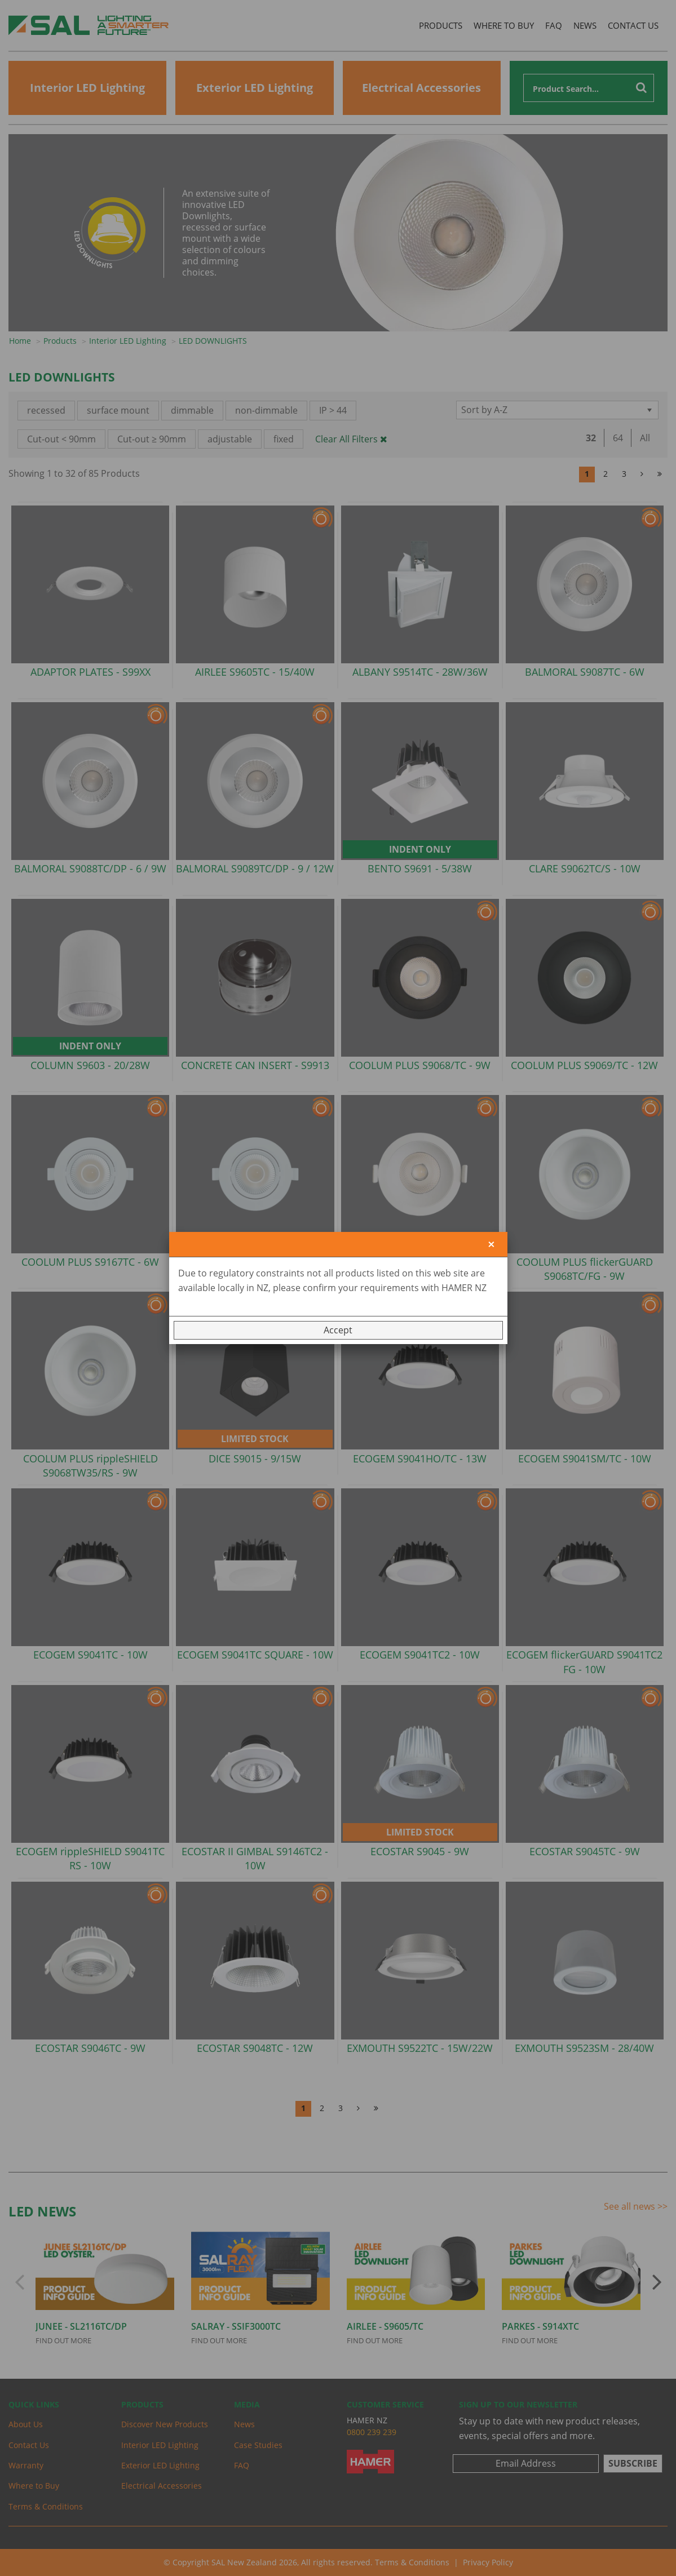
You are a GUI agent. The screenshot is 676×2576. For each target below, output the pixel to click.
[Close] (491, 1244)
